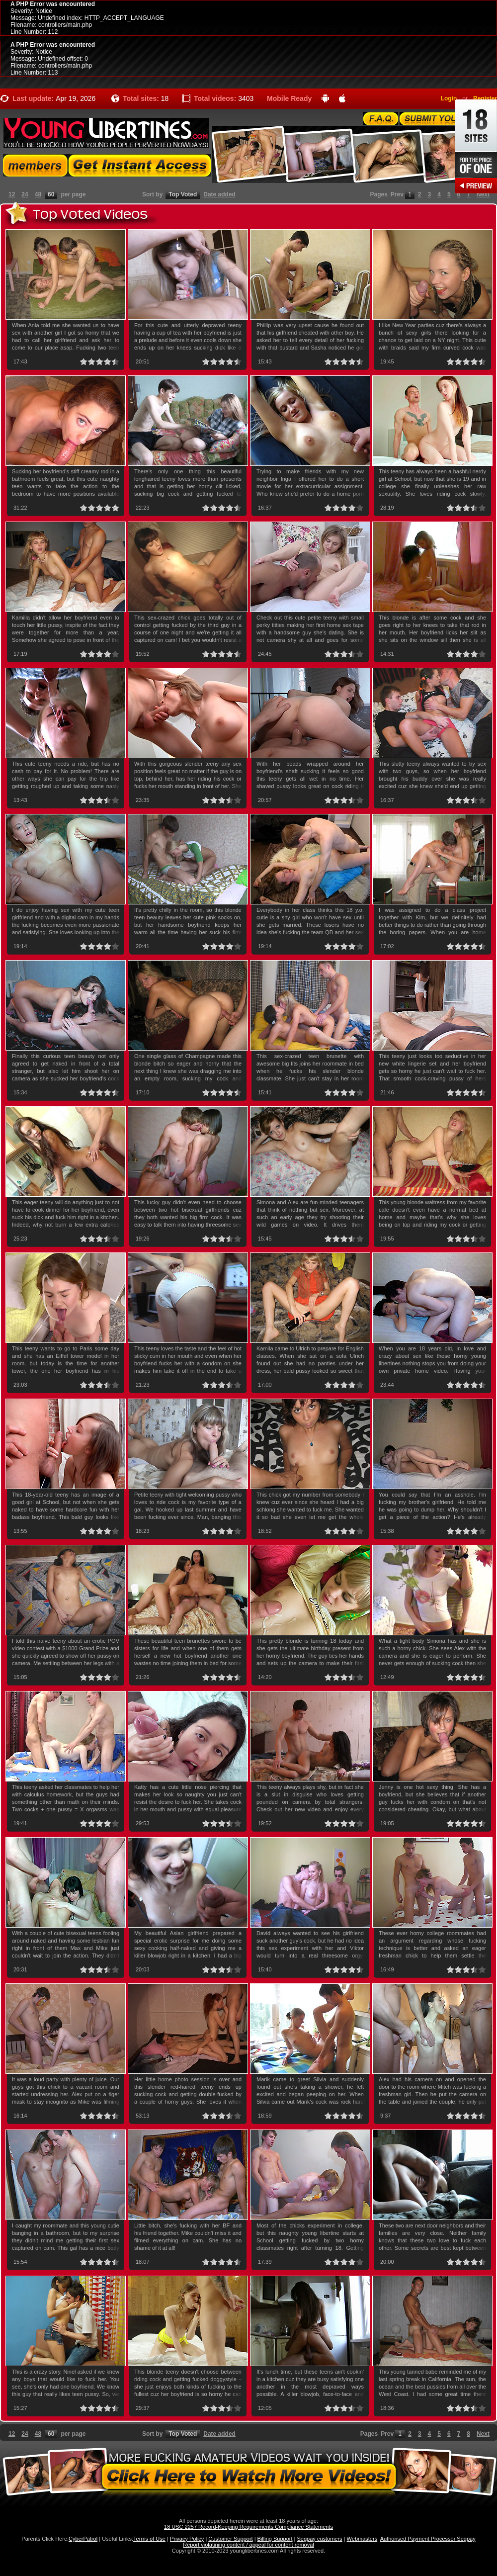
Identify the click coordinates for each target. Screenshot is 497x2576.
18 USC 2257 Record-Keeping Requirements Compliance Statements (248, 2527)
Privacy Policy (187, 2539)
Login (449, 98)
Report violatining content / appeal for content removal (248, 2545)
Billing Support (275, 2539)
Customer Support (230, 2539)
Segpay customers (319, 2539)
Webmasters (362, 2539)
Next (483, 194)
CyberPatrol (83, 2539)
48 (38, 194)
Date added (219, 194)
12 (11, 194)
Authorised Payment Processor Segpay (428, 2539)
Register (485, 98)
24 (24, 194)
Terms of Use (149, 2539)
